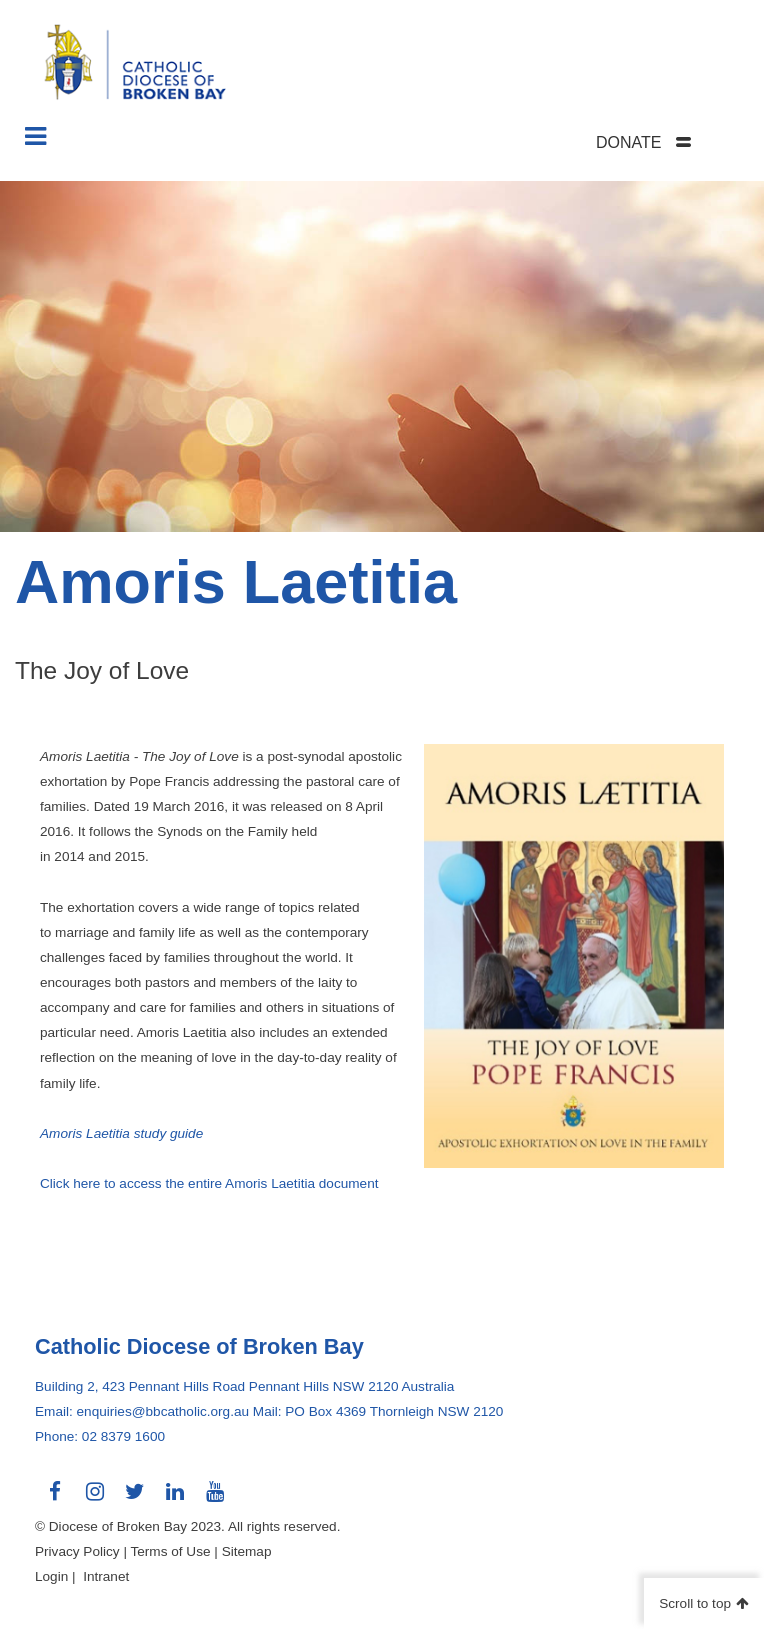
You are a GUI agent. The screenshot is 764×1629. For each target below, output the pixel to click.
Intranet (106, 1576)
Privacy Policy (77, 1551)
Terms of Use (170, 1551)
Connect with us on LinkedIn (175, 1499)
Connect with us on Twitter (135, 1499)
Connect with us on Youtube (215, 1499)
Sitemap (247, 1551)
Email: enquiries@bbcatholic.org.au (142, 1411)
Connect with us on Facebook (55, 1499)
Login (51, 1576)
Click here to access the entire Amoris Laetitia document (209, 1183)
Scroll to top (695, 1603)
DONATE (628, 142)
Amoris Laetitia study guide (121, 1133)
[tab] (669, 142)
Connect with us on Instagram (95, 1499)
